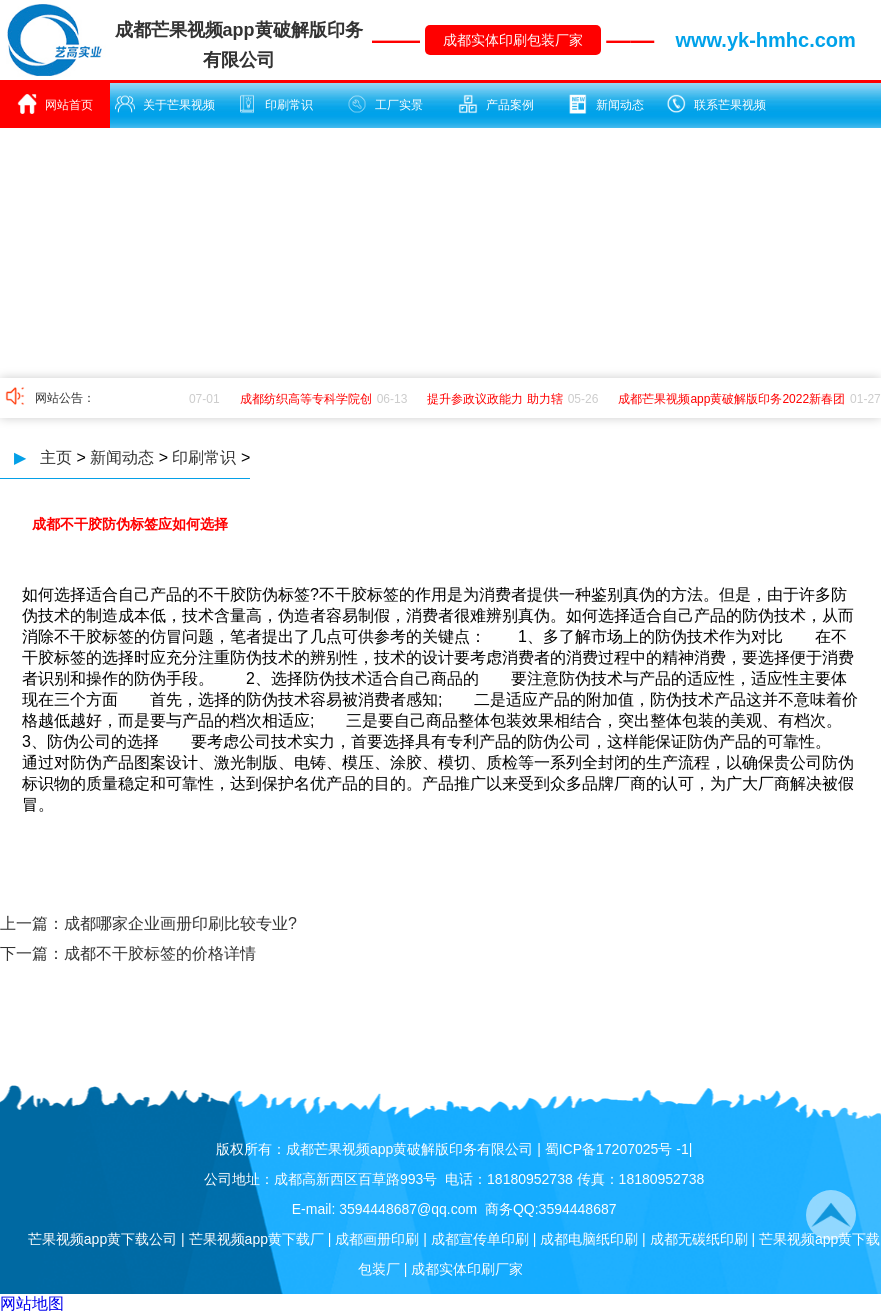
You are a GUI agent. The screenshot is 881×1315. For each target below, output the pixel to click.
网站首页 (55, 104)
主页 (56, 457)
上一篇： (32, 923)
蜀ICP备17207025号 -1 (617, 1149)
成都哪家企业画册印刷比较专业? (180, 923)
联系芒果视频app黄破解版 (716, 111)
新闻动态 (606, 104)
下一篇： (32, 953)
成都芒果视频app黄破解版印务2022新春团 (733, 399)
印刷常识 (275, 104)
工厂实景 (385, 104)
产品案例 (496, 104)
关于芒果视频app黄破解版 (165, 111)
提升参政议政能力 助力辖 (496, 399)
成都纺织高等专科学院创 (308, 399)
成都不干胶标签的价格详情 (160, 953)
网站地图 (32, 1303)
